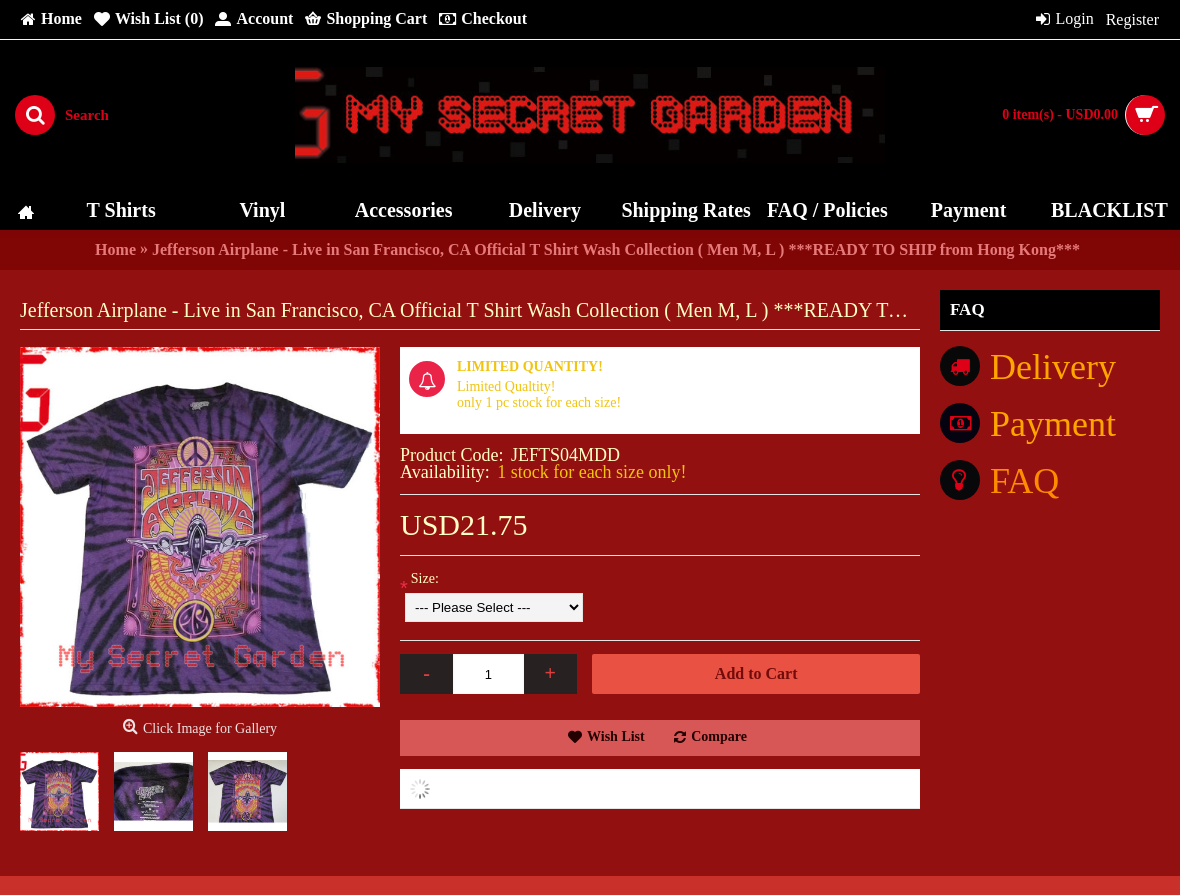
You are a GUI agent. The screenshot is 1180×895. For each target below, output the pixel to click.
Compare (719, 736)
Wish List (616, 736)
